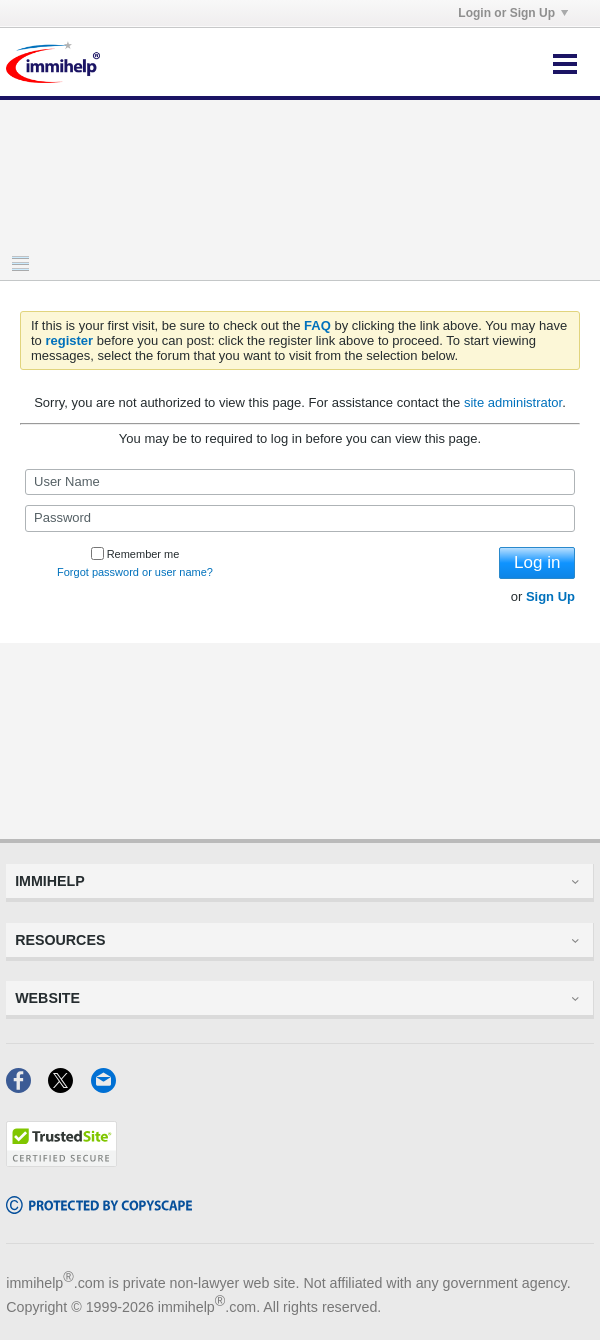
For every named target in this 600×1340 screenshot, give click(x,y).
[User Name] (300, 482)
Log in (537, 562)
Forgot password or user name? (135, 572)
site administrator (513, 402)
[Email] (109, 1086)
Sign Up (550, 596)
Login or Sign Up (513, 13)
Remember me (135, 554)
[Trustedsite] (61, 1160)
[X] (69, 1086)
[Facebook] (27, 1086)
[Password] (300, 518)
